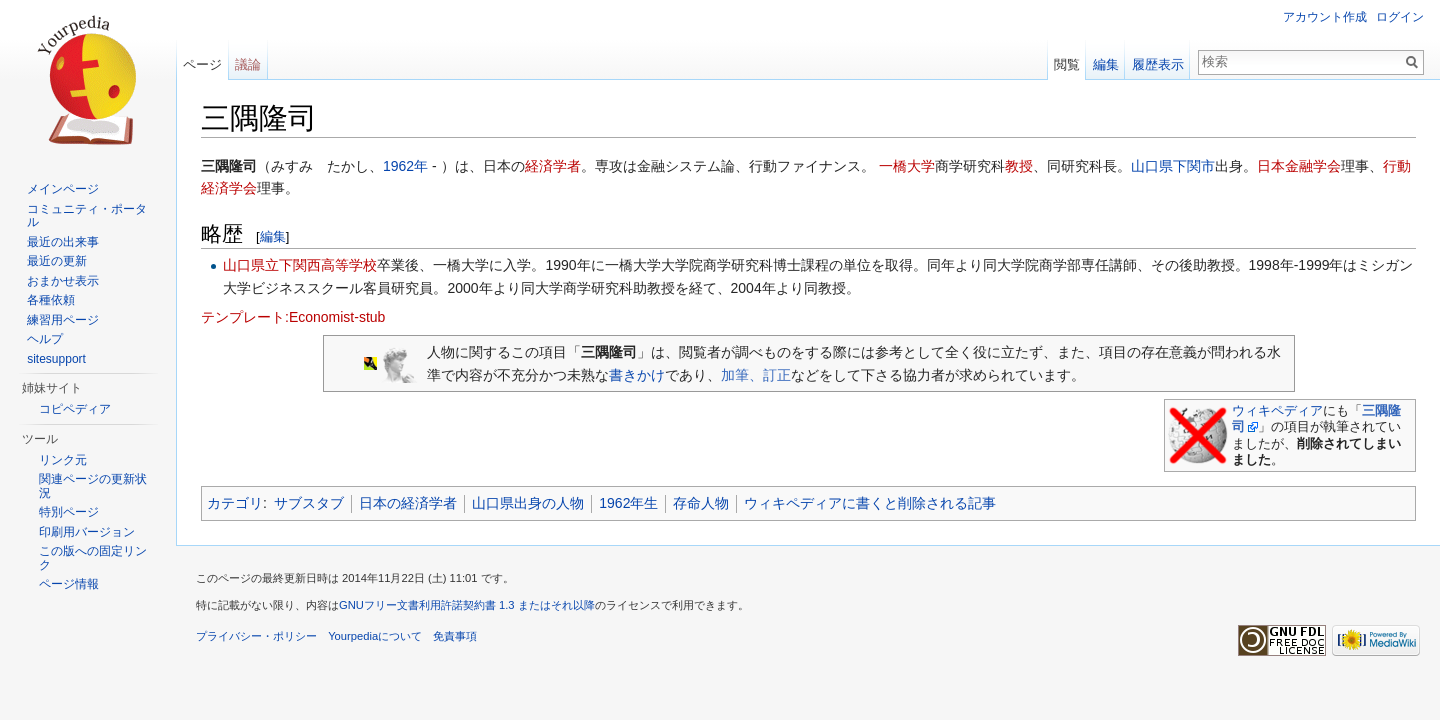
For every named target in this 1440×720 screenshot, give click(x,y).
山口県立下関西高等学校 (300, 265)
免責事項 (455, 636)
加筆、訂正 (756, 375)
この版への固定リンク (93, 558)
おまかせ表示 (63, 281)
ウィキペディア (1277, 410)
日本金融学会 (1299, 166)
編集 (273, 236)
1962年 (405, 166)
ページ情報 (69, 584)
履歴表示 (1158, 64)
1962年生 (628, 503)
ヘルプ (45, 339)
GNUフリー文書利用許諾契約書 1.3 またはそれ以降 (467, 605)
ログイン (1400, 17)
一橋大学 (907, 166)
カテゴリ (235, 503)
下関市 (1194, 166)
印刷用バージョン (87, 532)
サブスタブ (309, 503)
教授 (1019, 166)
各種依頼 (51, 300)
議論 (248, 64)
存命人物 (701, 503)
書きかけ (637, 375)
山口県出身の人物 (528, 503)
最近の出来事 (63, 242)
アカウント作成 (1325, 17)
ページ (202, 64)
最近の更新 (57, 261)
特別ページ (69, 512)
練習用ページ (63, 320)
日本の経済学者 (408, 503)
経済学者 (553, 166)
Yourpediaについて (375, 636)
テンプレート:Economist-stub (293, 317)
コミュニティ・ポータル (87, 216)
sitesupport (56, 359)
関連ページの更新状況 (93, 486)
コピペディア (75, 409)
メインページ (63, 189)
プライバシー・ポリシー (256, 636)
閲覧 (1067, 64)
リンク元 (63, 460)
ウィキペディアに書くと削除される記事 (870, 503)
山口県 (1152, 166)
